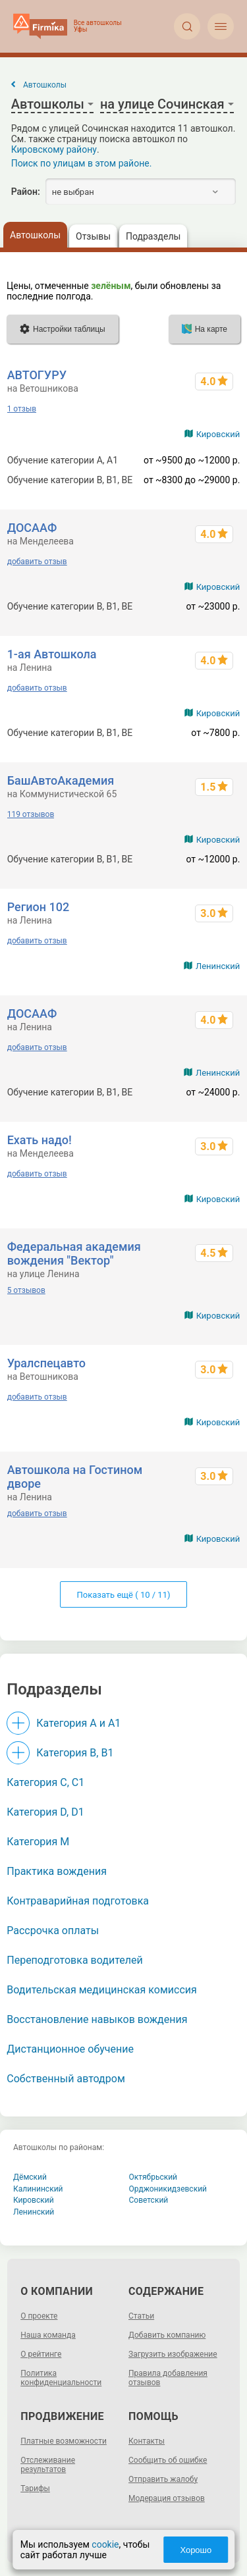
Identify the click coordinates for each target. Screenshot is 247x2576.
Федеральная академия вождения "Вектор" (74, 1253)
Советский (149, 2200)
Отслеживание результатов (47, 2465)
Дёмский (30, 2177)
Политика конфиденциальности (60, 2378)
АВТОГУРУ (37, 375)
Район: (25, 191)
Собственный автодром (66, 2078)
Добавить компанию (167, 2335)
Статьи (141, 2316)
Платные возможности (63, 2441)
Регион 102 (38, 907)
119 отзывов (31, 814)
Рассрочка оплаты (53, 1930)
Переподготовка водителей (74, 1960)
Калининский (38, 2189)
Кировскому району (54, 149)
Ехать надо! (39, 1140)
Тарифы (35, 2488)
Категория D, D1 (45, 1812)
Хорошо (195, 2550)
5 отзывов (26, 1290)
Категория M (38, 1841)
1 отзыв (21, 408)
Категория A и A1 (78, 1723)
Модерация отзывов (166, 2498)
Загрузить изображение (172, 2354)
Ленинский (218, 966)
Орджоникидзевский (168, 2189)
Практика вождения (57, 1871)
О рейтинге (40, 2354)
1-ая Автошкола (52, 654)
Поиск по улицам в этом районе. (81, 163)
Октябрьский (153, 2177)
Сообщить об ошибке (167, 2460)
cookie (105, 2544)
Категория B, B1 (74, 1753)
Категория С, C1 (45, 1782)
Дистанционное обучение (70, 2049)
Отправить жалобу (163, 2479)
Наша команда (48, 2335)
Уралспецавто (46, 1363)
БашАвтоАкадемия (61, 780)
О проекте (38, 2316)
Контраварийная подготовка (78, 1901)
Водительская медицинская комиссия (102, 1990)
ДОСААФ (32, 528)
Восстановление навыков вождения (97, 2019)
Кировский (218, 434)
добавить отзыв (37, 561)
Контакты (146, 2441)
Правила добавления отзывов (167, 2378)
